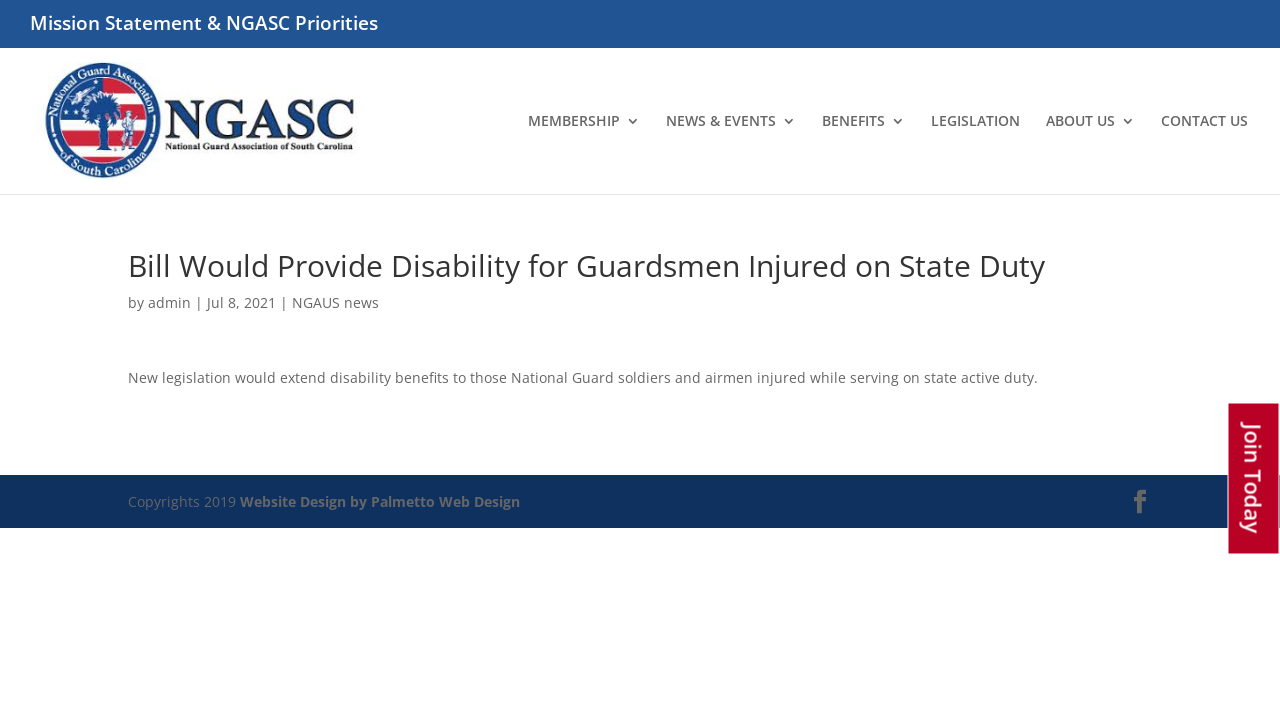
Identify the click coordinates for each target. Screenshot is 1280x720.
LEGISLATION (975, 122)
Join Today (1254, 479)
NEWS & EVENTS (721, 122)
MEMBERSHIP (574, 122)
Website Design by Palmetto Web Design (380, 501)
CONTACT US (1204, 122)
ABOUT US (1080, 122)
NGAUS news (335, 302)
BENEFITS (853, 122)
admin (169, 302)
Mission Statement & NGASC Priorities (204, 25)
